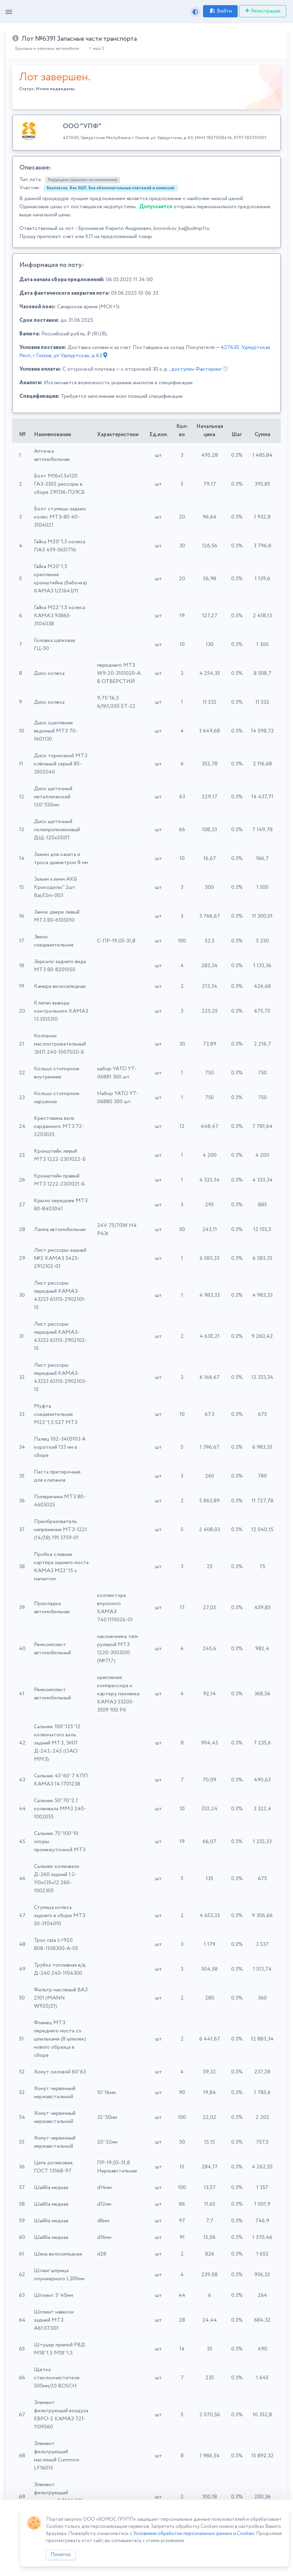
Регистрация (262, 11)
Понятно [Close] (61, 2554)
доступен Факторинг (196, 369)
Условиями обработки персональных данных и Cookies (193, 2533)
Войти (220, 11)
